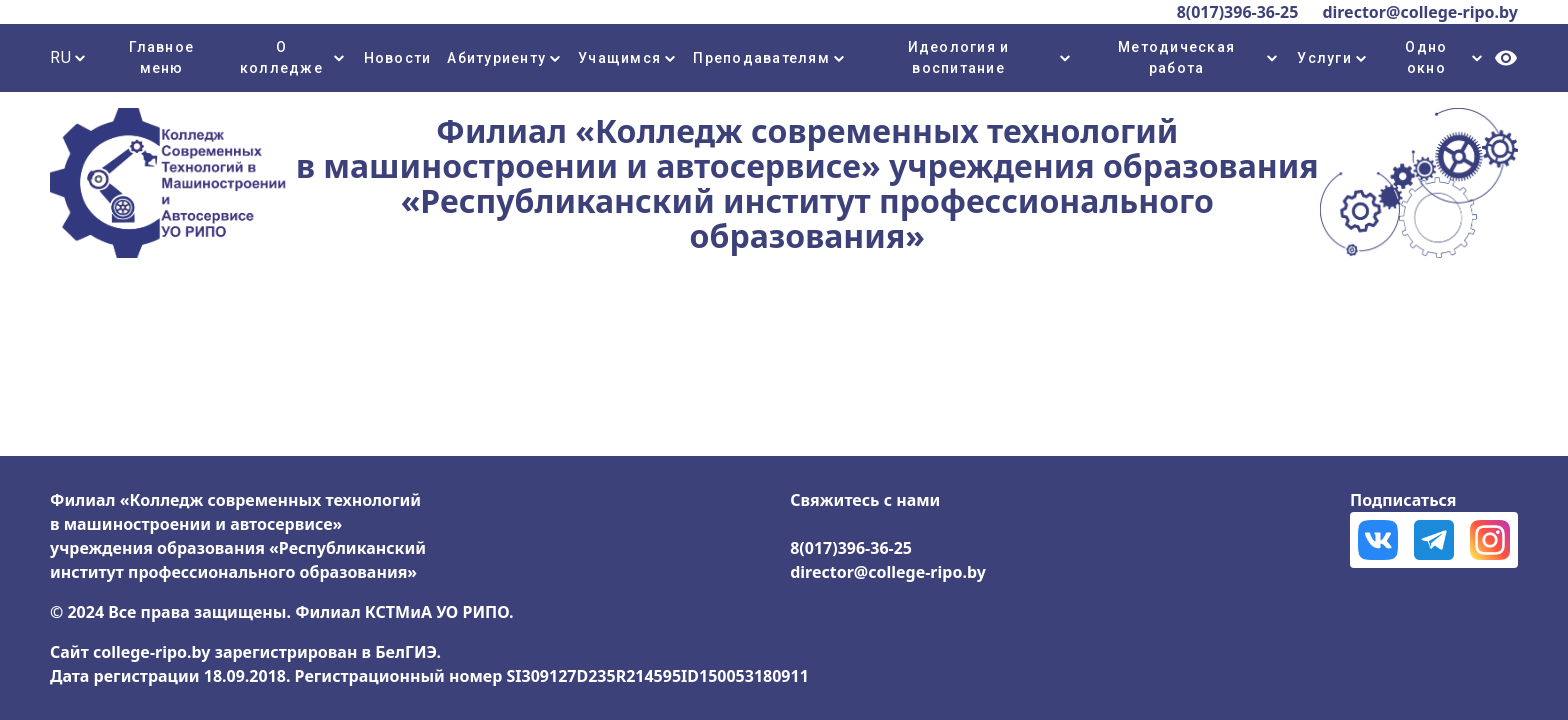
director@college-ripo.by (1420, 12)
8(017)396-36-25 (1238, 12)
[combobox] (74, 58)
